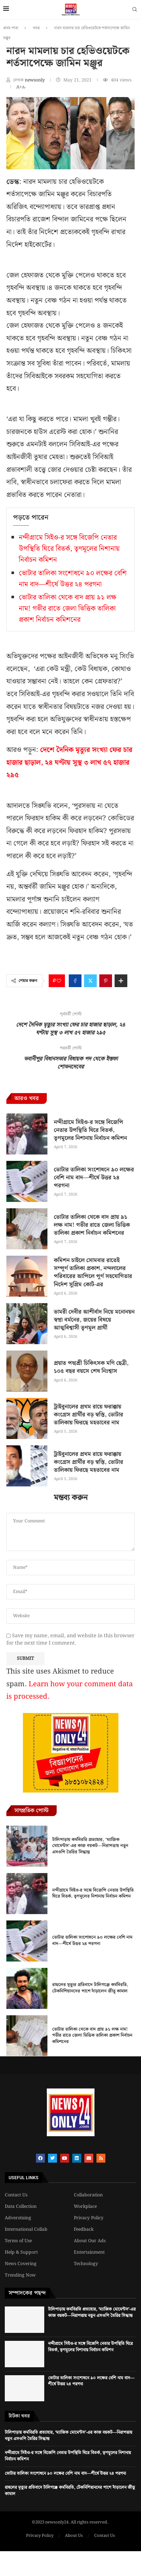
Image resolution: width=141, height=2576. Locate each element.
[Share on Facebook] (75, 980)
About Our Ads (90, 2241)
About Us (74, 2536)
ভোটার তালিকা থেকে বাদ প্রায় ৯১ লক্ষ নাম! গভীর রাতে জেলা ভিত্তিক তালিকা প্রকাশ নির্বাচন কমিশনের (67, 608)
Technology (86, 2264)
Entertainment (89, 2252)
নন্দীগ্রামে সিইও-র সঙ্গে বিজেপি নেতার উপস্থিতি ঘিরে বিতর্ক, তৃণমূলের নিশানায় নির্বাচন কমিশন (69, 548)
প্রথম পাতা (10, 28)
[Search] (134, 10)
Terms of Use (18, 2241)
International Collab (26, 2229)
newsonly (35, 80)
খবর (36, 28)
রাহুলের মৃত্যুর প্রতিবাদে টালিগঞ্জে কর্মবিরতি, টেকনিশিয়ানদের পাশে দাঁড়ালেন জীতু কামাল (90, 1988)
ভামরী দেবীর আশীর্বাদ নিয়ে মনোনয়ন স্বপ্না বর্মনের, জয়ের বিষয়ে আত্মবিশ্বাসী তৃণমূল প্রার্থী (94, 1319)
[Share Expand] (121, 980)
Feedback (84, 2229)
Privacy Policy (88, 2218)
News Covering (21, 2264)
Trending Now (20, 2275)
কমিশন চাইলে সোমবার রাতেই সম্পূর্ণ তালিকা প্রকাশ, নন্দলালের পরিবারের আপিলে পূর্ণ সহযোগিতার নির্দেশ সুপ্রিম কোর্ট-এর (93, 1272)
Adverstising (18, 2218)
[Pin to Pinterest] (105, 980)
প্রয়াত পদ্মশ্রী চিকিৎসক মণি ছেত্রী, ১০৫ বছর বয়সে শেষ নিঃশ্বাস (91, 1367)
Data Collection (21, 2206)
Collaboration (88, 2195)
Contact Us (16, 2195)
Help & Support (21, 2252)
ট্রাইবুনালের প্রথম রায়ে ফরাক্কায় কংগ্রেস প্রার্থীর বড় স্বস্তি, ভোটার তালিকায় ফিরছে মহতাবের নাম (88, 1414)
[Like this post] (59, 980)
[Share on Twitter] (90, 980)
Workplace (85, 2206)
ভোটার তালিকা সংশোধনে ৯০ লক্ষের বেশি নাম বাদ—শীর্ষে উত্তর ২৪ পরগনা (73, 579)
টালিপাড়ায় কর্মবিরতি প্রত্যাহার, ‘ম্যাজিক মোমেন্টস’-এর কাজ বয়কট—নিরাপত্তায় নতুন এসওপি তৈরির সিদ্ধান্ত (90, 1846)
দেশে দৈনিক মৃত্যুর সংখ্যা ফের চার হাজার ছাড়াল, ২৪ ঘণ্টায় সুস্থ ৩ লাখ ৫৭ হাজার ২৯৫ (69, 762)
